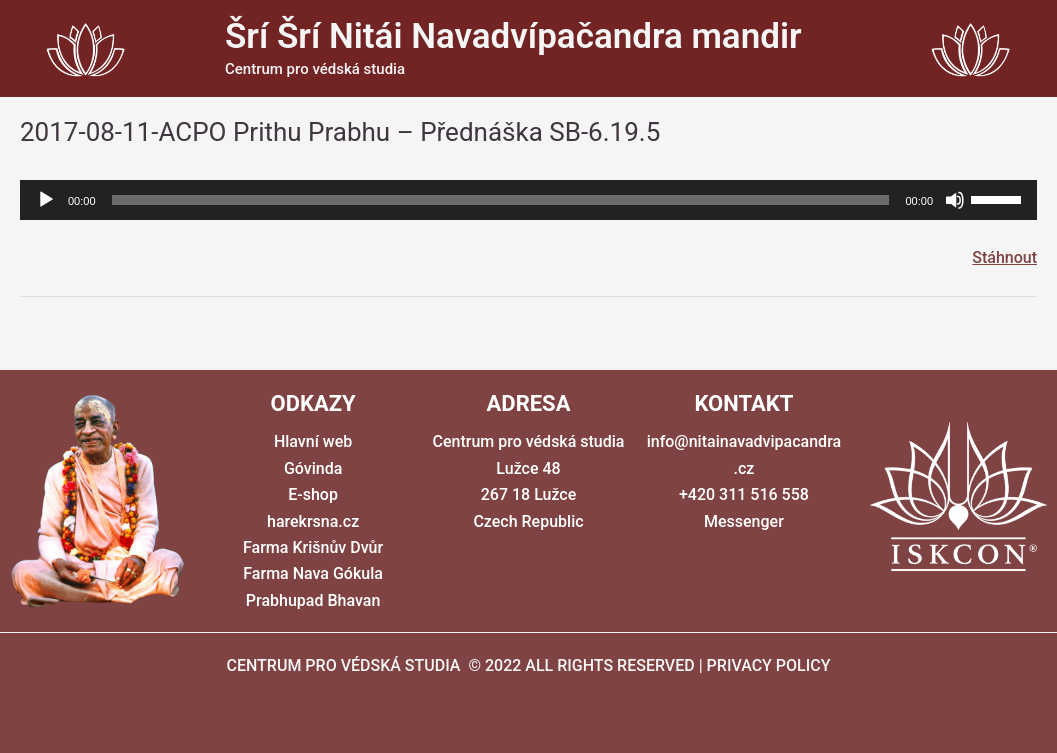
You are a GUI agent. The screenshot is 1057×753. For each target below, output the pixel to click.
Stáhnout (1004, 257)
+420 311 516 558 (744, 494)
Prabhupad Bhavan (313, 600)
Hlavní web (313, 441)
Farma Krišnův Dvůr (313, 547)
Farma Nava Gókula (313, 573)
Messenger (744, 521)
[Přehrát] (46, 200)
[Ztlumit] (955, 200)
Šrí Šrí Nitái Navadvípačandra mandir (513, 36)
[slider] (501, 200)
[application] (528, 200)
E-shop (313, 494)
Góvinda (313, 468)
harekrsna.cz (313, 521)
